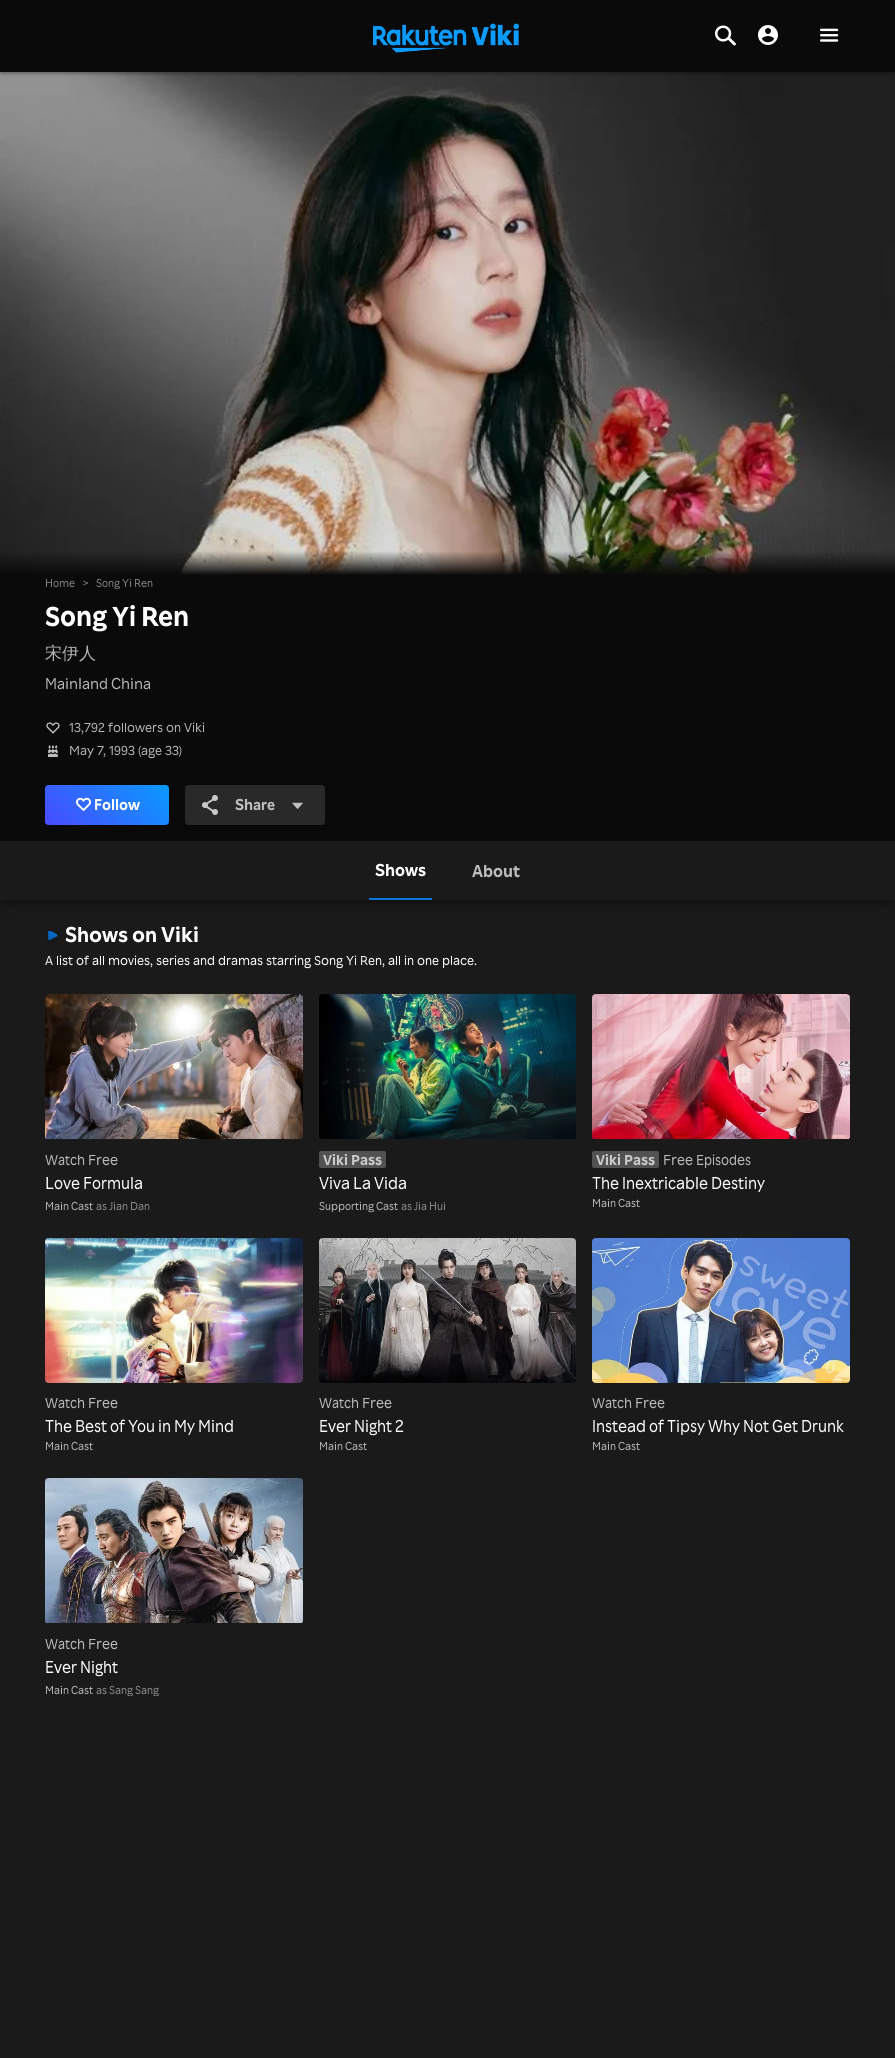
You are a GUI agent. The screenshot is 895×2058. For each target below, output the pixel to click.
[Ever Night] (174, 1578)
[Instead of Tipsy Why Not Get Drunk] (721, 1338)
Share (253, 805)
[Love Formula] (174, 1094)
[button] (829, 36)
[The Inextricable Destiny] (721, 1094)
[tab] (400, 870)
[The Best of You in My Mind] (174, 1338)
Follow (108, 805)
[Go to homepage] (446, 36)
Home (60, 582)
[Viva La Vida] (448, 1094)
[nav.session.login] (768, 36)
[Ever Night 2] (448, 1338)
